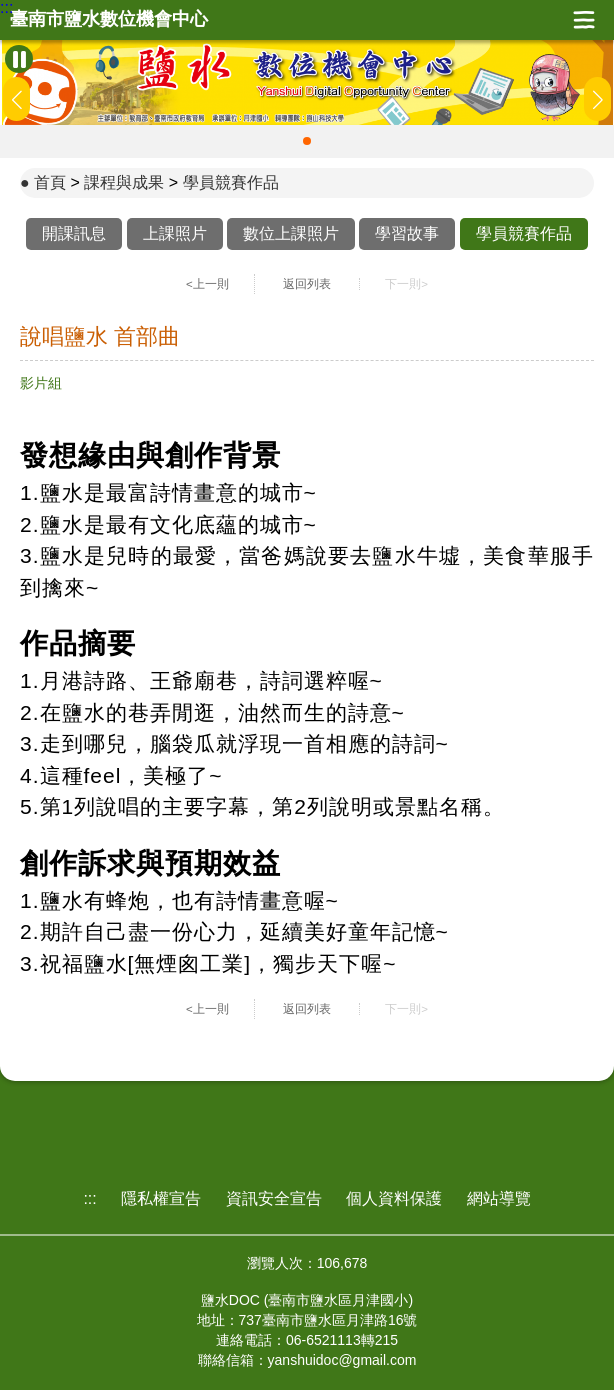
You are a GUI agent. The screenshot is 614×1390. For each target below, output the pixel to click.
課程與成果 (124, 182)
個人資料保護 (394, 1198)
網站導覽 (499, 1198)
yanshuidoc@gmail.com (342, 1360)
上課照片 (175, 233)
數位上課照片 (291, 233)
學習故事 (407, 233)
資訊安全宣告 (274, 1198)
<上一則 (207, 284)
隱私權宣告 (161, 1198)
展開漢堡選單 (584, 20)
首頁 (50, 182)
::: (6, 8)
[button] (307, 141)
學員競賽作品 (231, 182)
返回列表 (307, 284)
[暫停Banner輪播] (19, 59)
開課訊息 (74, 233)
